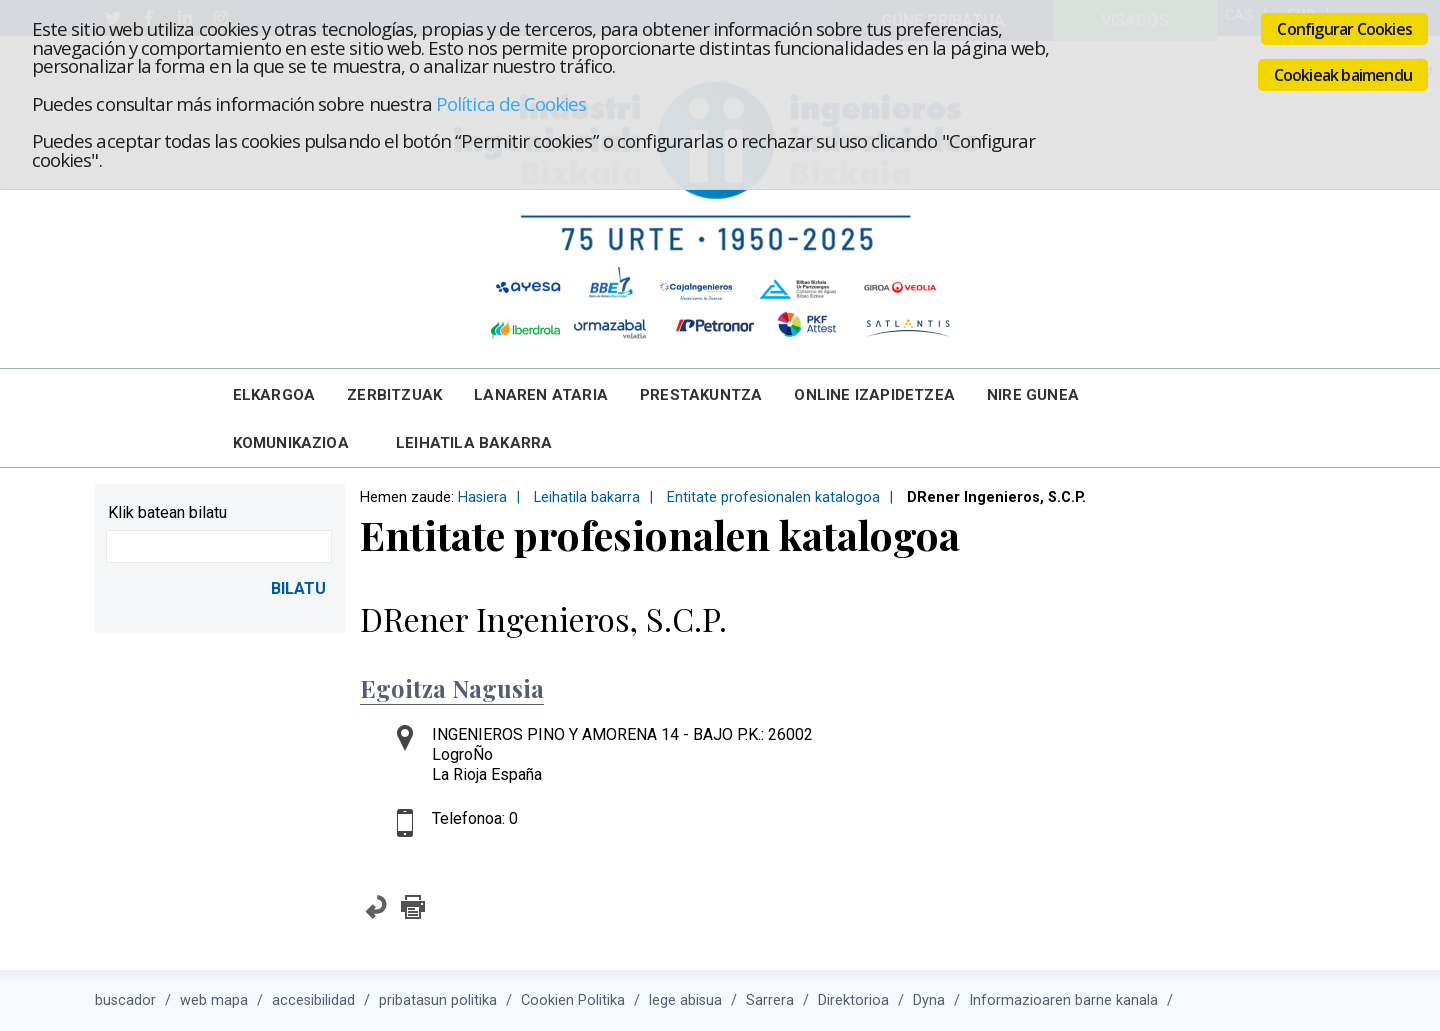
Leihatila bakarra (474, 443)
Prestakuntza (701, 395)
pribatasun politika (438, 1000)
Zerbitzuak (394, 395)
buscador (125, 1000)
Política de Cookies (511, 103)
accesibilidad (313, 1000)
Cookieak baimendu (1343, 75)
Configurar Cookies (1344, 29)
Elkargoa (274, 395)
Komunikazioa (291, 443)
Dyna (929, 1000)
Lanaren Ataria (541, 395)
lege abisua (685, 1000)
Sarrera (770, 1000)
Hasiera (482, 497)
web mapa (214, 1000)
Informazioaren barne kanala (1063, 1000)
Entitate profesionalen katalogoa (773, 497)
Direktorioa (853, 1000)
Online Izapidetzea (874, 395)
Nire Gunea (1033, 395)
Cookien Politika (573, 1000)
